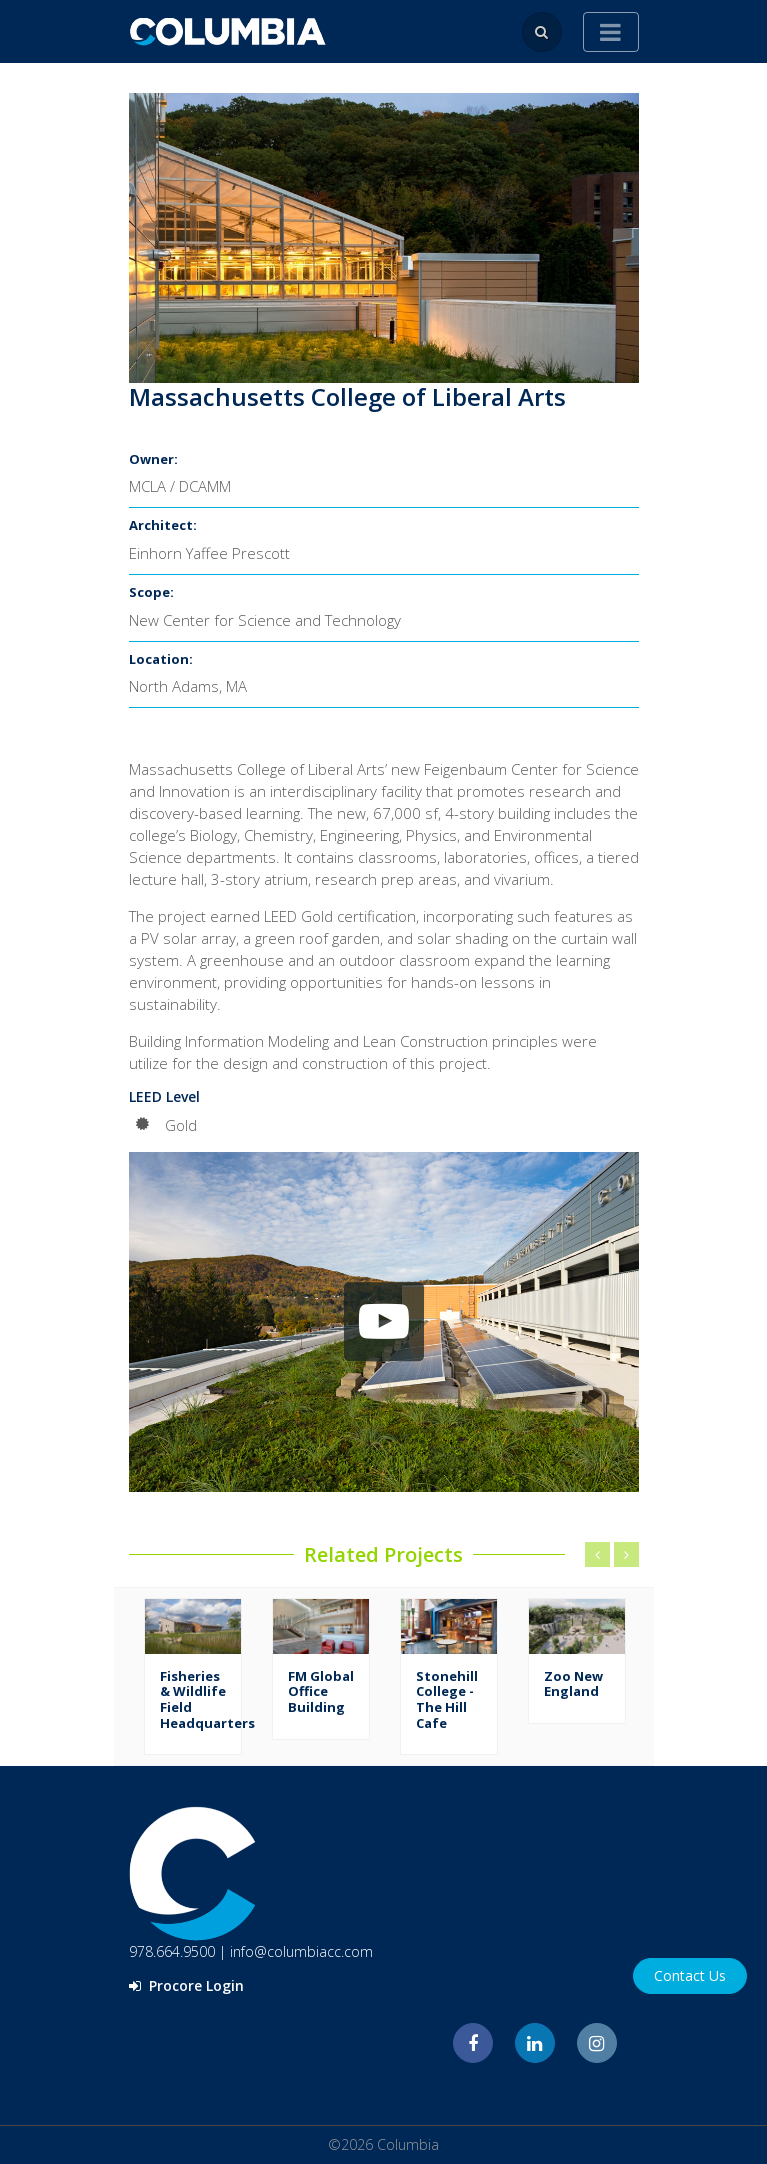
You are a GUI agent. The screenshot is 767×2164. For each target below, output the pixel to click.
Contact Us (690, 1975)
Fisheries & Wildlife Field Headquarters (207, 1699)
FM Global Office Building (321, 1691)
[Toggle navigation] (611, 32)
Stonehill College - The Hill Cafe (447, 1699)
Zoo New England (573, 1684)
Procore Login (186, 1985)
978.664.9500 (172, 1951)
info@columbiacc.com (301, 1951)
